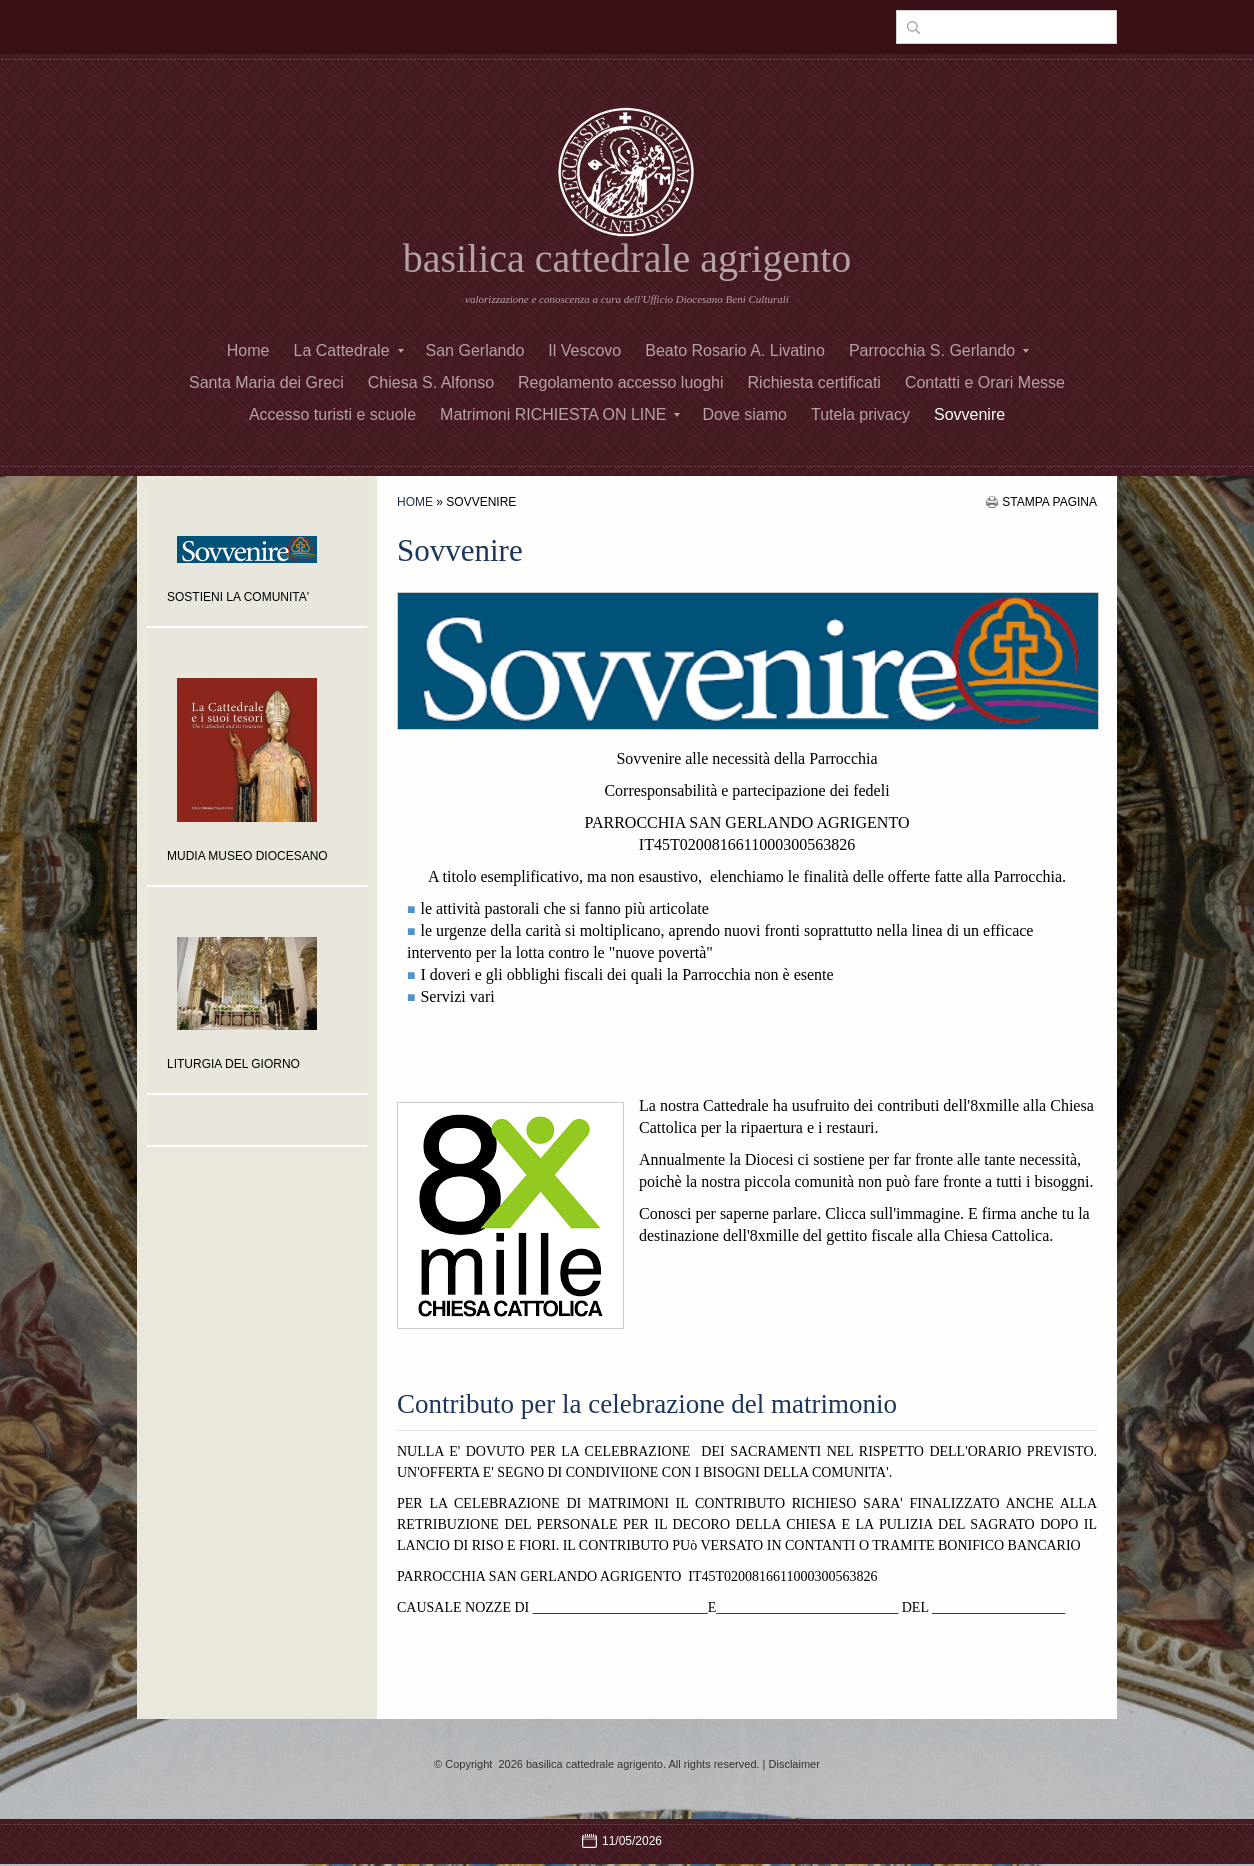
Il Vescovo (584, 350)
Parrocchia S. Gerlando (939, 350)
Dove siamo (744, 414)
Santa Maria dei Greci (266, 382)
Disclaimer (794, 1764)
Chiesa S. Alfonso (431, 382)
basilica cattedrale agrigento (627, 258)
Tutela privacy (860, 414)
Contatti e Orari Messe (985, 382)
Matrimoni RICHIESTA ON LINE (560, 414)
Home (248, 350)
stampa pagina (1049, 502)
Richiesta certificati (814, 382)
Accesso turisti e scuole (332, 414)
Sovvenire (969, 414)
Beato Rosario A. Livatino (735, 350)
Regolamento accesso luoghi (620, 382)
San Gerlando (475, 350)
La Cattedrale (348, 350)
